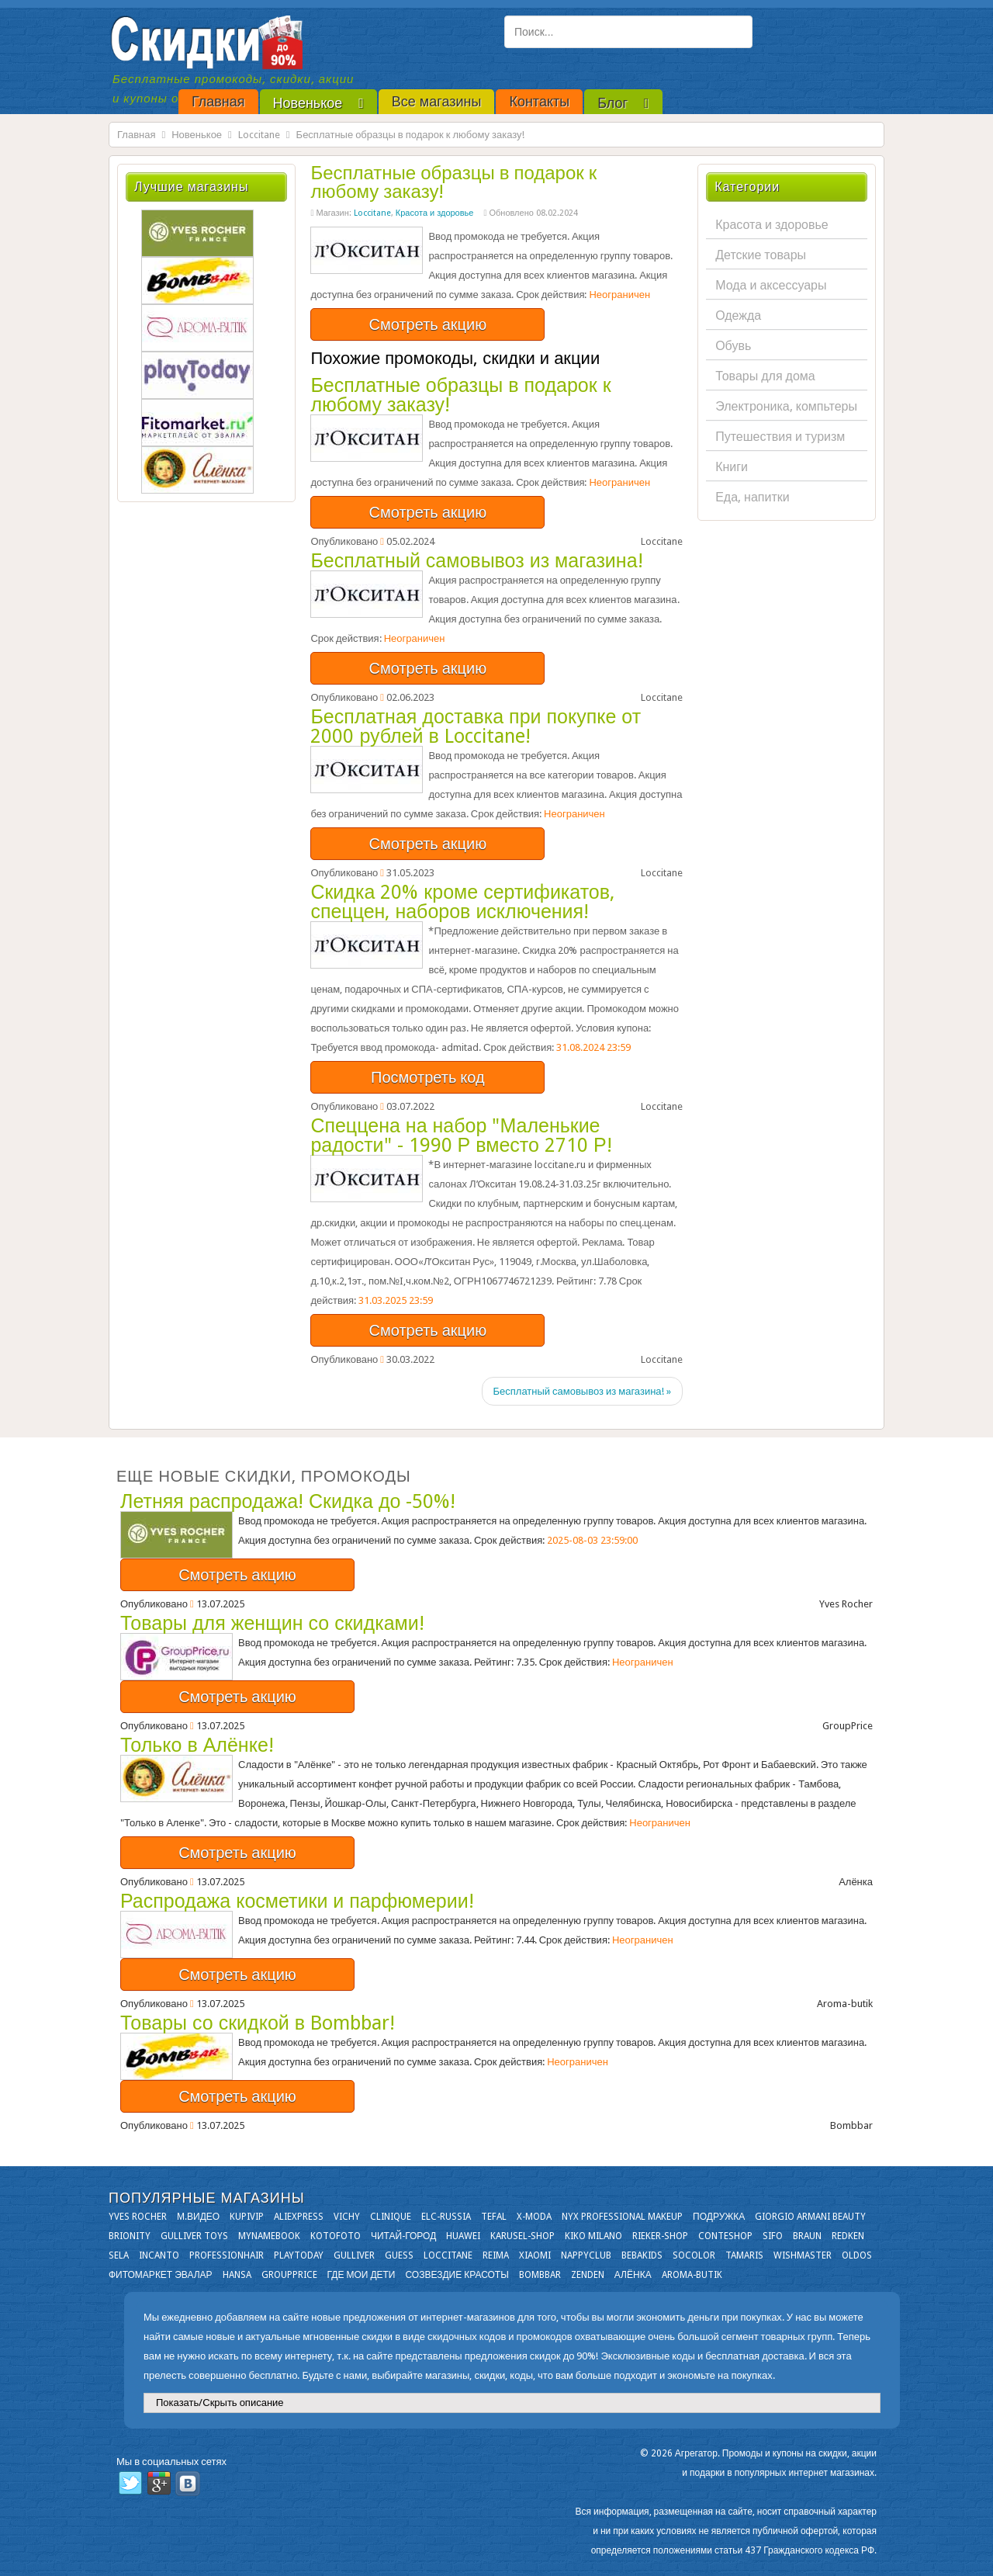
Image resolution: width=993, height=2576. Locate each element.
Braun (807, 2236)
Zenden (587, 2275)
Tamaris (744, 2255)
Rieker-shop (660, 2236)
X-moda (534, 2216)
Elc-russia (446, 2216)
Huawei (463, 2236)
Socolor (694, 2255)
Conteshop (725, 2236)
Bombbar (540, 2275)
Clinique (390, 2216)
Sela (119, 2255)
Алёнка (633, 2275)
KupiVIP (247, 2216)
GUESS (399, 2255)
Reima (496, 2255)
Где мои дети (361, 2275)
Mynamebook (269, 2236)
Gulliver (354, 2255)
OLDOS (857, 2255)
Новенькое (196, 134)
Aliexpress (299, 2216)
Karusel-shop (522, 2236)
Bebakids (642, 2255)
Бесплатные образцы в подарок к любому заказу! (453, 182)
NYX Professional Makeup (622, 2216)
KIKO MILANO (593, 2236)
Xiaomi (535, 2255)
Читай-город (403, 2236)
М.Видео (198, 2216)
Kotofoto (335, 2236)
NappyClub (586, 2255)
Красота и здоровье (435, 213)
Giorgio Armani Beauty (810, 2216)
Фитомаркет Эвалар (161, 2275)
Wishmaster (802, 2255)
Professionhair (226, 2255)
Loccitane (259, 134)
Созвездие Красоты (456, 2275)
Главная (136, 134)
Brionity (130, 2236)
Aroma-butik (692, 2275)
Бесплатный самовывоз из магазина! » (582, 1391)
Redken (848, 2236)
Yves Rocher (138, 2216)
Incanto (159, 2255)
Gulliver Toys (194, 2236)
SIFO (773, 2236)
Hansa (237, 2275)
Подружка (719, 2216)
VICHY (347, 2216)
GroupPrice (289, 2275)
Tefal (494, 2216)
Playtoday (299, 2255)
